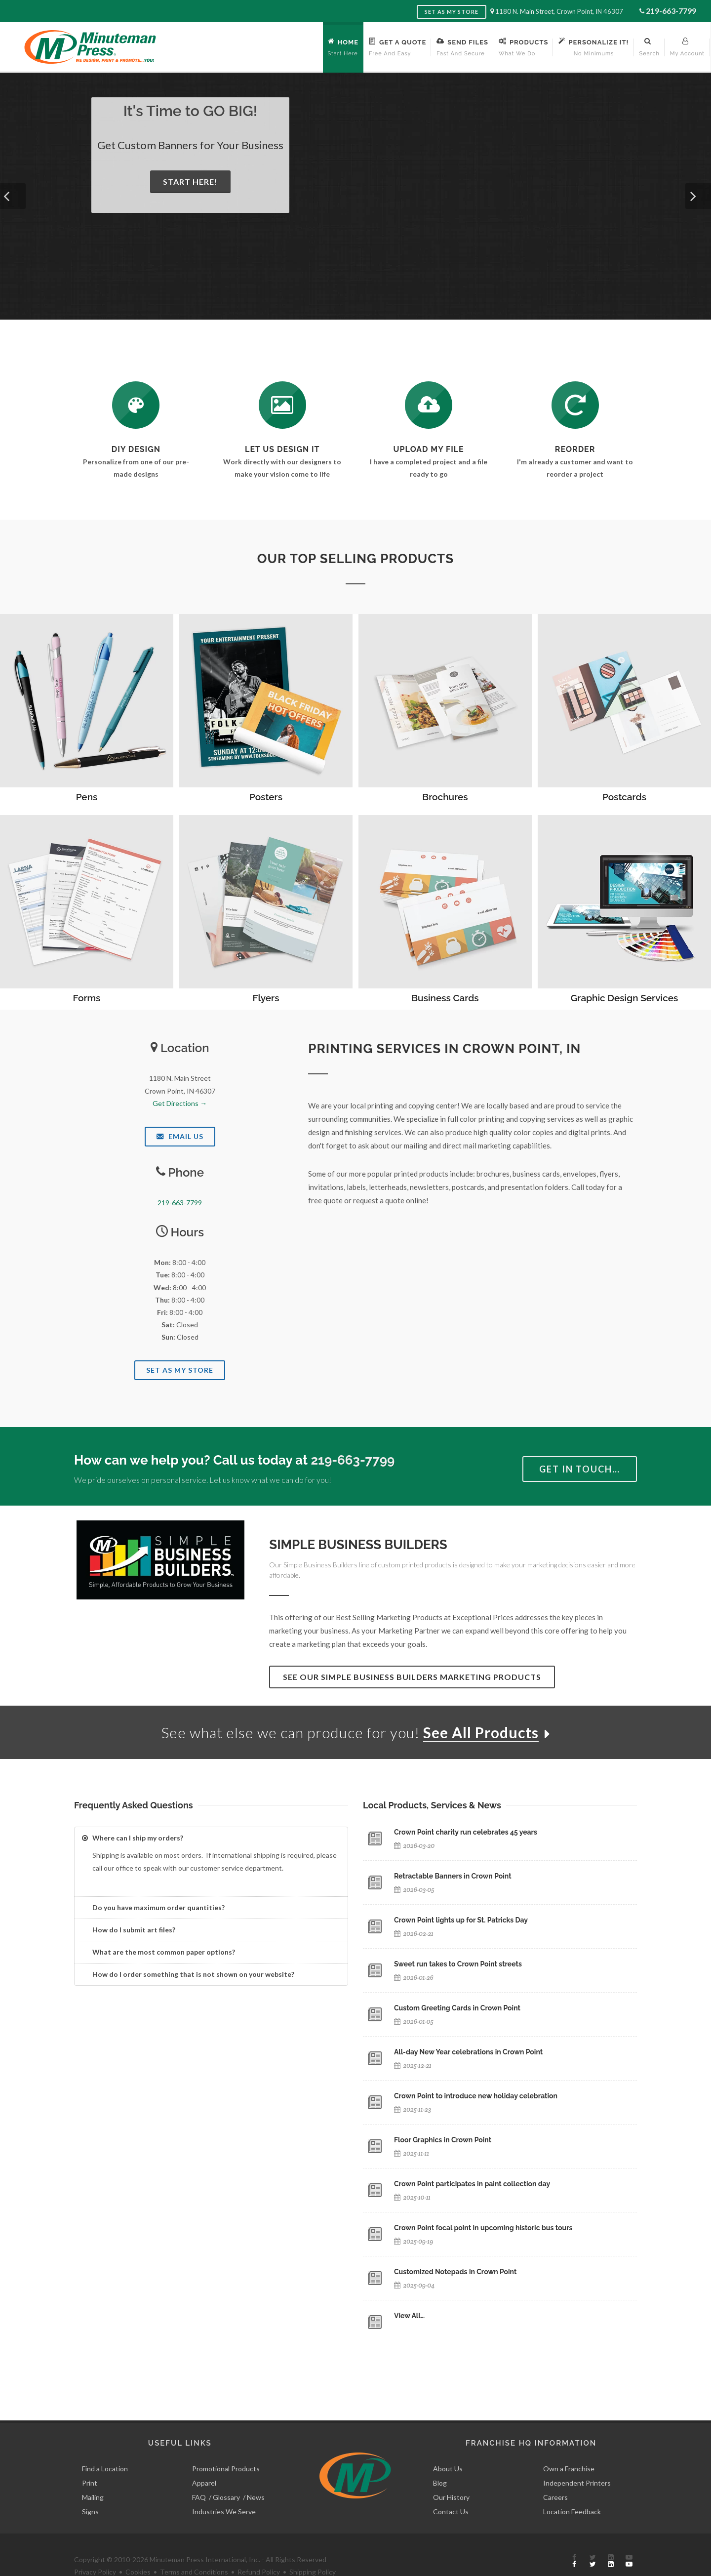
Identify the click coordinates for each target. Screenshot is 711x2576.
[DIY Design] (135, 405)
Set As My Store (179, 1370)
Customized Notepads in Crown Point (455, 2272)
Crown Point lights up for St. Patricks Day (461, 1920)
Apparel (204, 2460)
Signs (90, 2489)
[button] (13, 196)
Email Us (180, 1136)
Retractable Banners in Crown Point (453, 1876)
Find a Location (105, 2446)
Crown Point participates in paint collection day (472, 2184)
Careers (555, 2475)
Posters (265, 796)
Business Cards (444, 997)
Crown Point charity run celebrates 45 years (465, 1832)
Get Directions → (180, 1103)
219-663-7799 (671, 10)
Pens (87, 796)
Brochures (445, 796)
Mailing (93, 2475)
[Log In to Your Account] (575, 405)
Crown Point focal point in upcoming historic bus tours (483, 2228)
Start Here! (190, 181)
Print (89, 2460)
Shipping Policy (312, 2549)
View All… (409, 2316)
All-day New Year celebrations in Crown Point (468, 2052)
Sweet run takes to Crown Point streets (458, 1964)
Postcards (624, 796)
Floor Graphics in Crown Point (442, 2140)
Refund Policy (258, 2549)
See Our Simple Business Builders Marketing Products (412, 1676)
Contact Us (451, 2489)
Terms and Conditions (194, 2549)
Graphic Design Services (624, 997)
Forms (87, 997)
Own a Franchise (568, 2446)
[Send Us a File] (428, 405)
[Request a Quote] (282, 405)
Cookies (138, 2549)
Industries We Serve (224, 2489)
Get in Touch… (579, 1469)
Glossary (226, 2475)
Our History (451, 2475)
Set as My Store (451, 11)
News (256, 2475)
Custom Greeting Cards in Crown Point (457, 2008)
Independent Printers (577, 2460)
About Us (448, 2446)
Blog (440, 2460)
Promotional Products (226, 2446)
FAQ (199, 2475)
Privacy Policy (95, 2549)
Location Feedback (572, 2489)
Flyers (265, 997)
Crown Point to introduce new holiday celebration (475, 2096)
